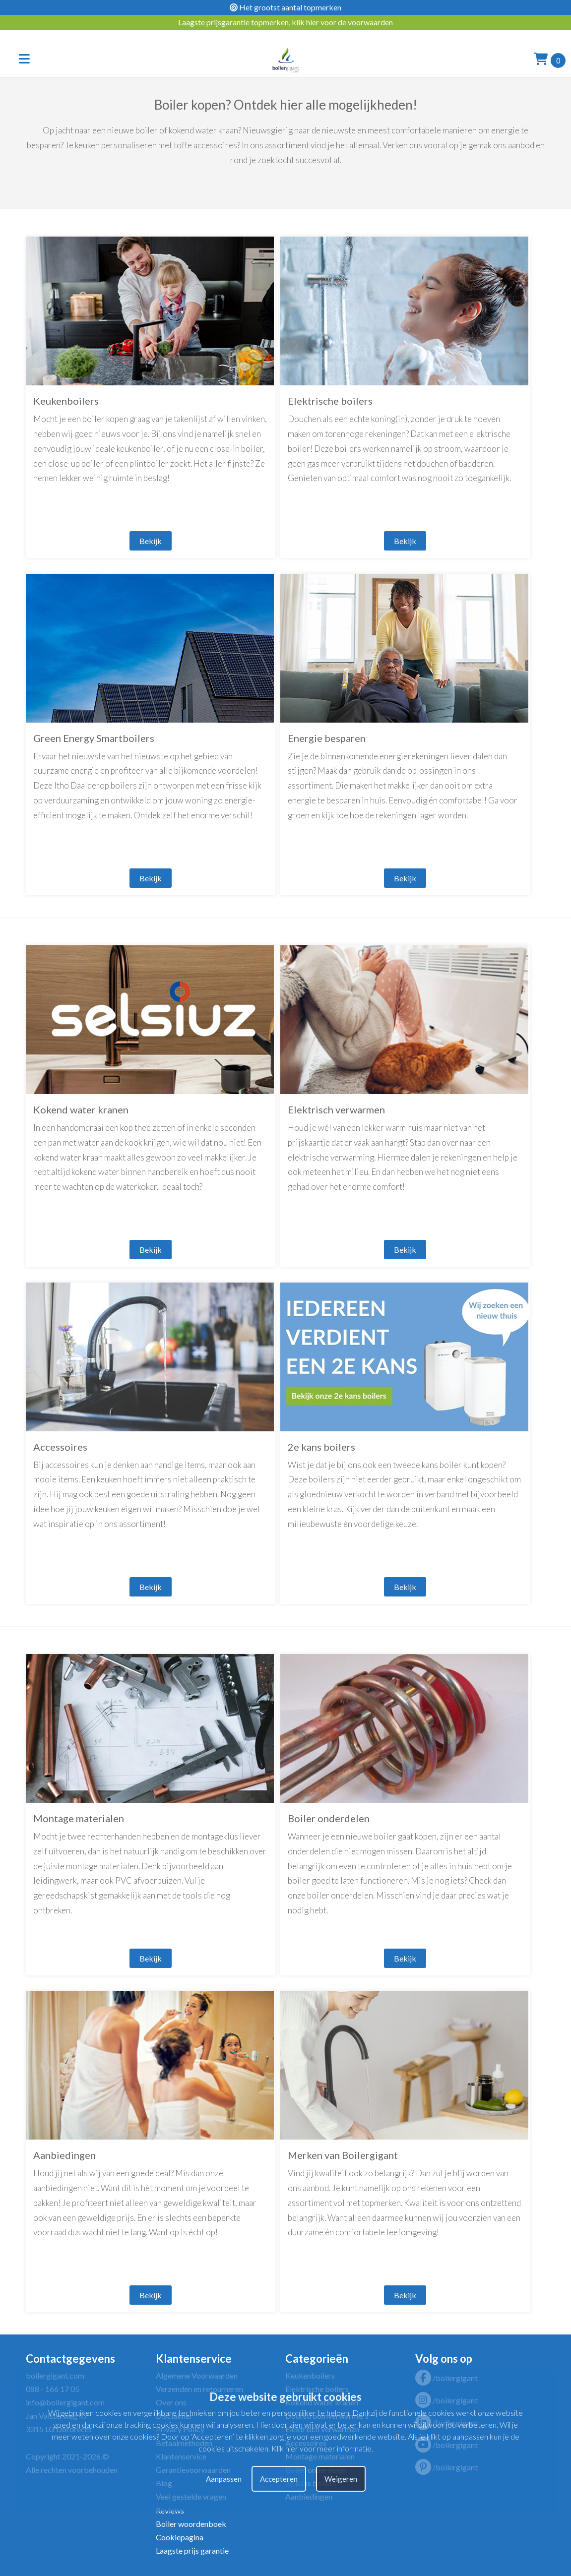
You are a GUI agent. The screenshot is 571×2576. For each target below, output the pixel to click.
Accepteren (279, 2478)
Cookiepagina (179, 2537)
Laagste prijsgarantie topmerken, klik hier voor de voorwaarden (285, 22)
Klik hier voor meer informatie (321, 2448)
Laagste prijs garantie (192, 2550)
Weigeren (340, 2478)
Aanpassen (224, 2478)
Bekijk (150, 541)
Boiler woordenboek (191, 2523)
